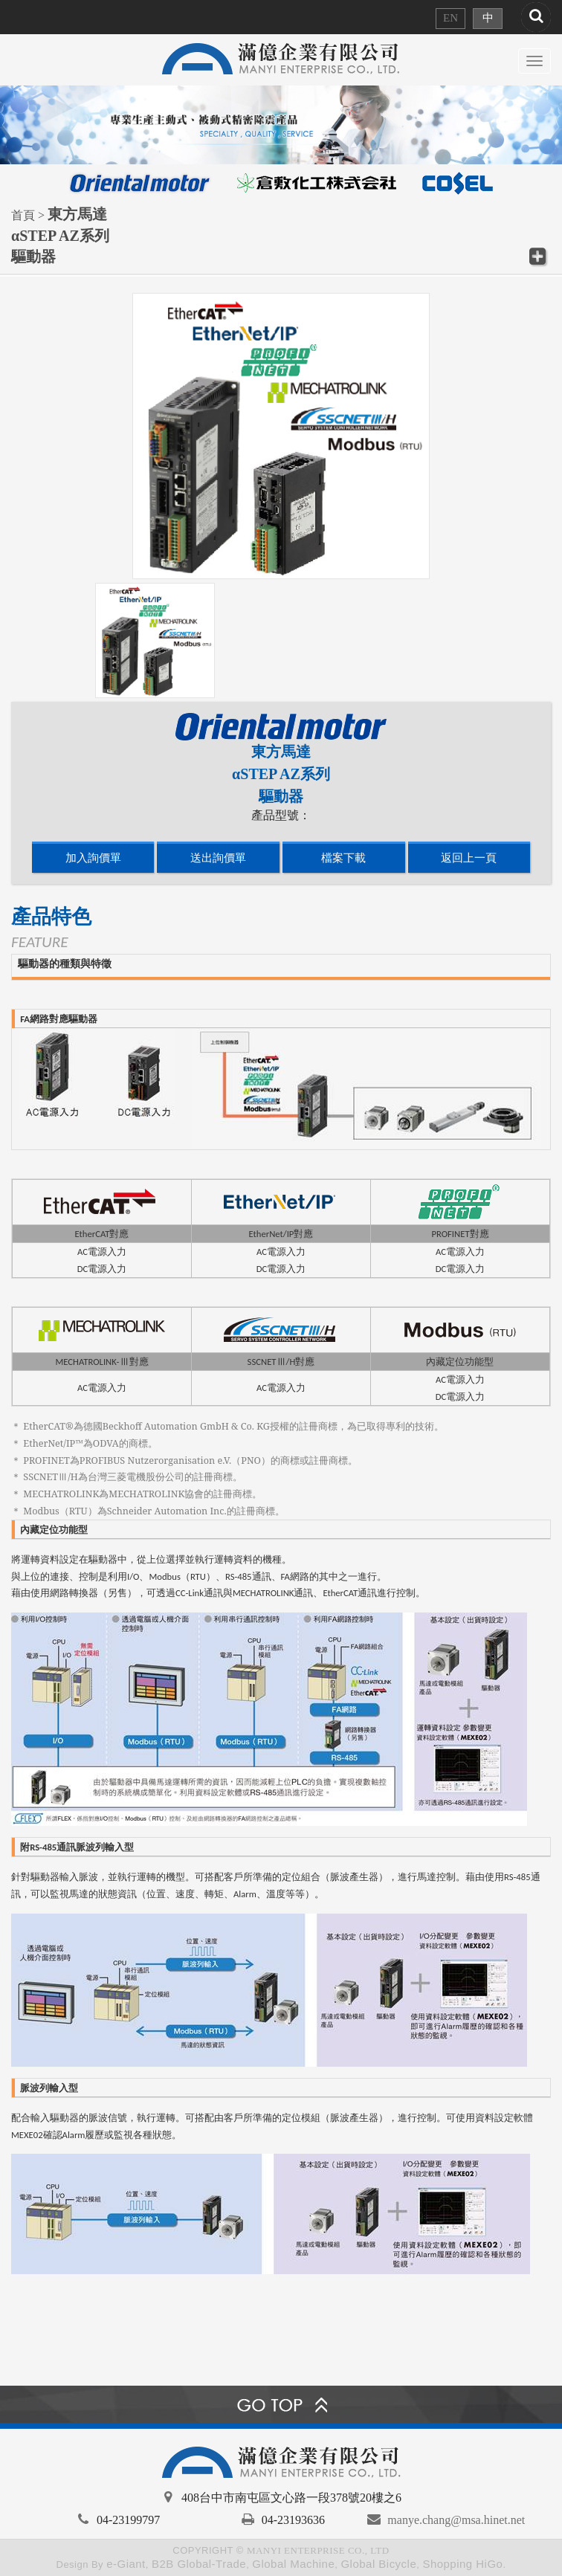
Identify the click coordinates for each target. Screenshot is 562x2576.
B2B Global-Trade (199, 2563)
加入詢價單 (93, 858)
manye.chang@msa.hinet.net (456, 2520)
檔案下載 (343, 858)
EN (450, 18)
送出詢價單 (218, 858)
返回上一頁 (469, 858)
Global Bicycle (378, 2563)
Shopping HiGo (462, 2563)
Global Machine (293, 2563)
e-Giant (126, 2563)
